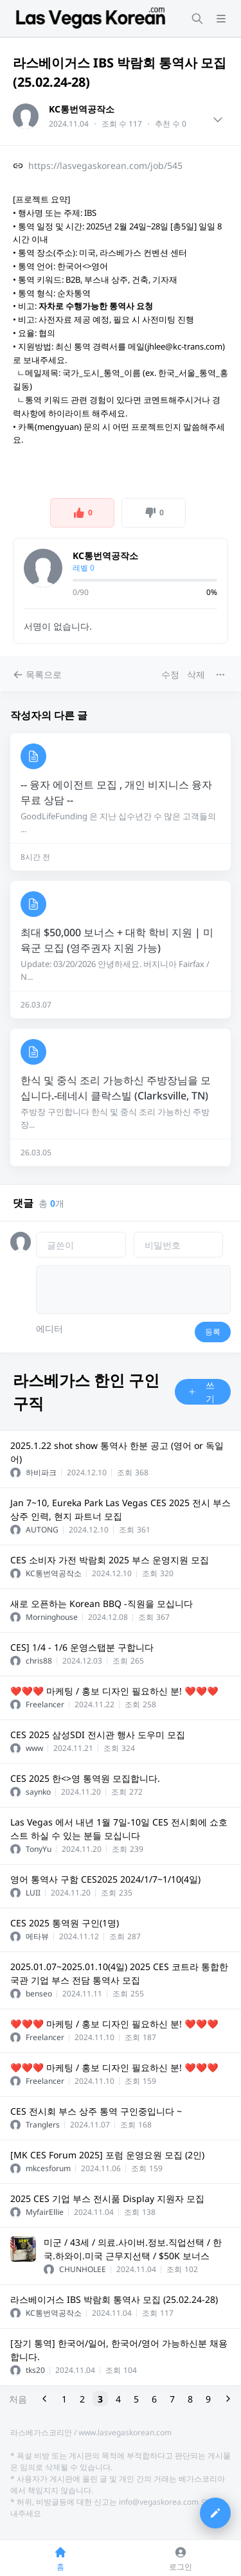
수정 (170, 674)
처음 (18, 2399)
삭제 (196, 674)
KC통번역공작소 (81, 109)
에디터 (49, 1328)
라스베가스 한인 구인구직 (86, 1391)
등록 (212, 1331)
